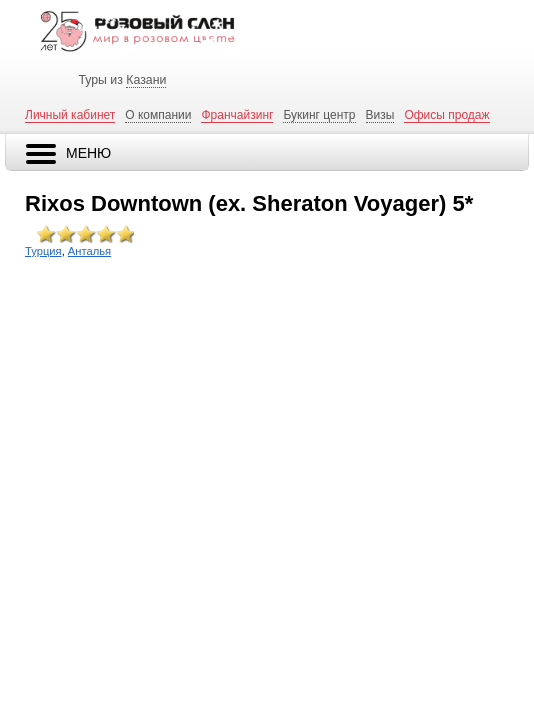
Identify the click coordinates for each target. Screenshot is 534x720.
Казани (146, 80)
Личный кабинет (70, 115)
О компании (158, 115)
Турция (43, 251)
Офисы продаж (446, 115)
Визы (380, 115)
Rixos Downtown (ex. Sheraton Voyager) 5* (249, 203)
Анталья (89, 251)
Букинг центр (319, 115)
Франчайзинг (237, 115)
